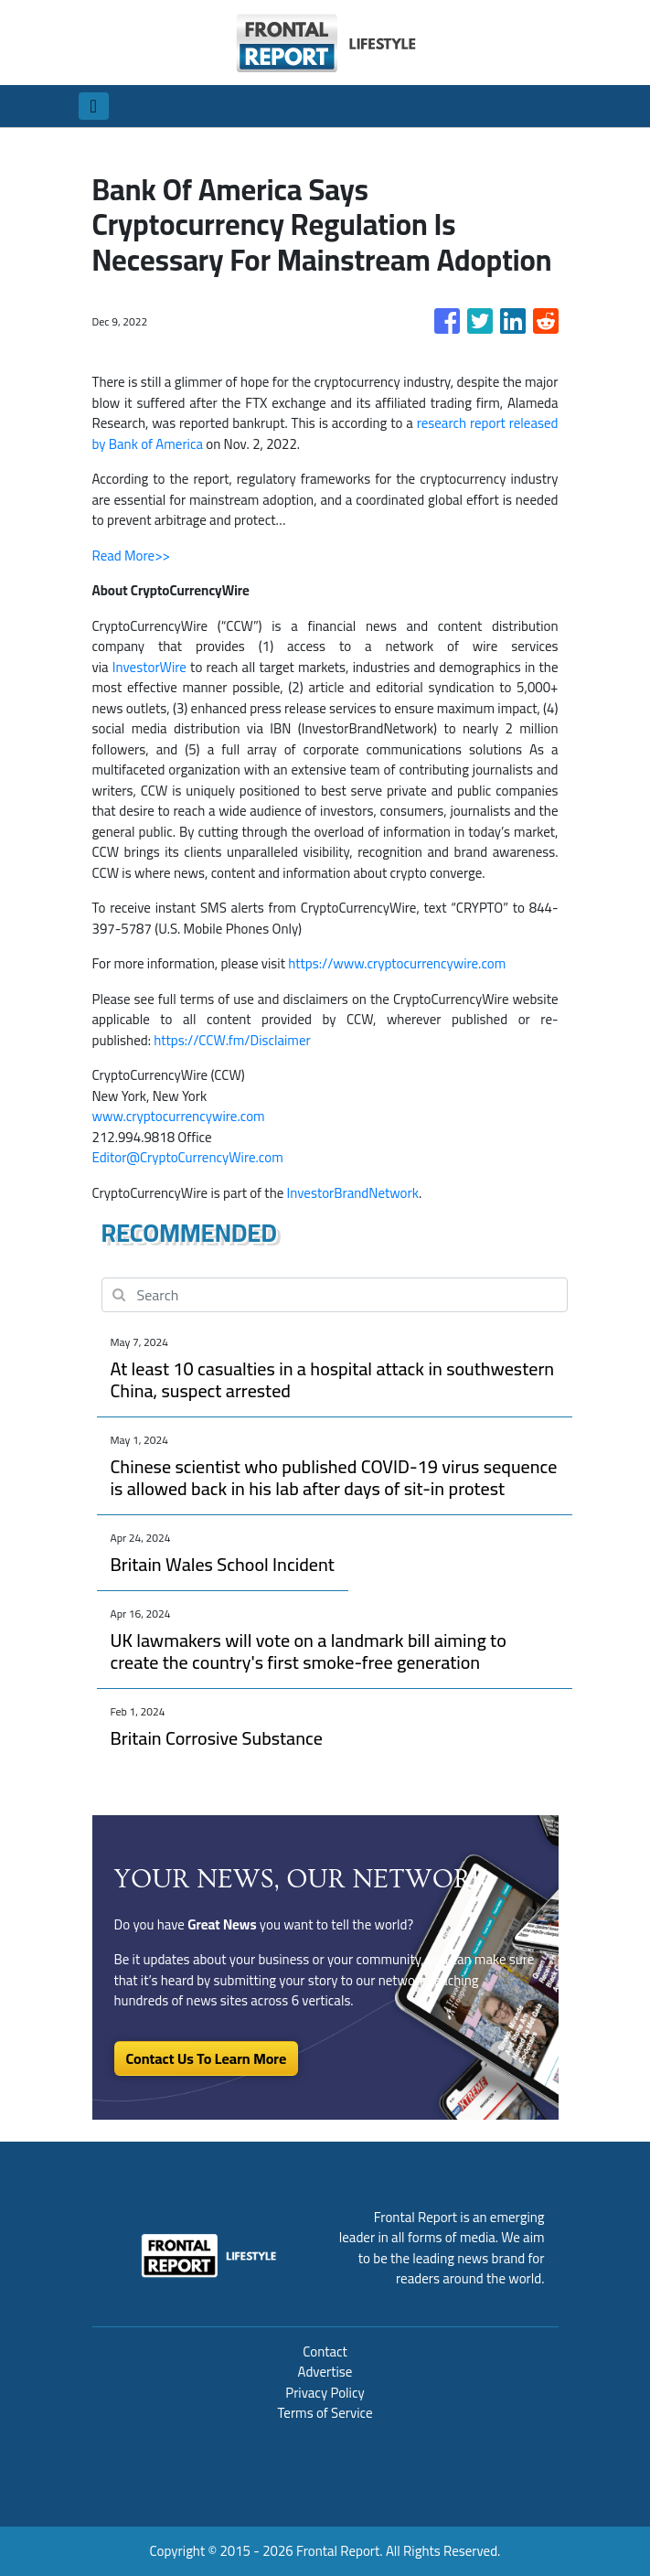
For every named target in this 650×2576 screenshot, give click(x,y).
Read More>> (131, 555)
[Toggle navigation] (94, 106)
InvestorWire (149, 667)
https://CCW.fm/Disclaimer (232, 1040)
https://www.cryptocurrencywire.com (397, 963)
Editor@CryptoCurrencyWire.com (187, 1157)
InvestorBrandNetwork (353, 1193)
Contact (325, 2351)
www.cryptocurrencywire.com (178, 1116)
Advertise (325, 2371)
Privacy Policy (324, 2392)
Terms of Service (324, 2413)
